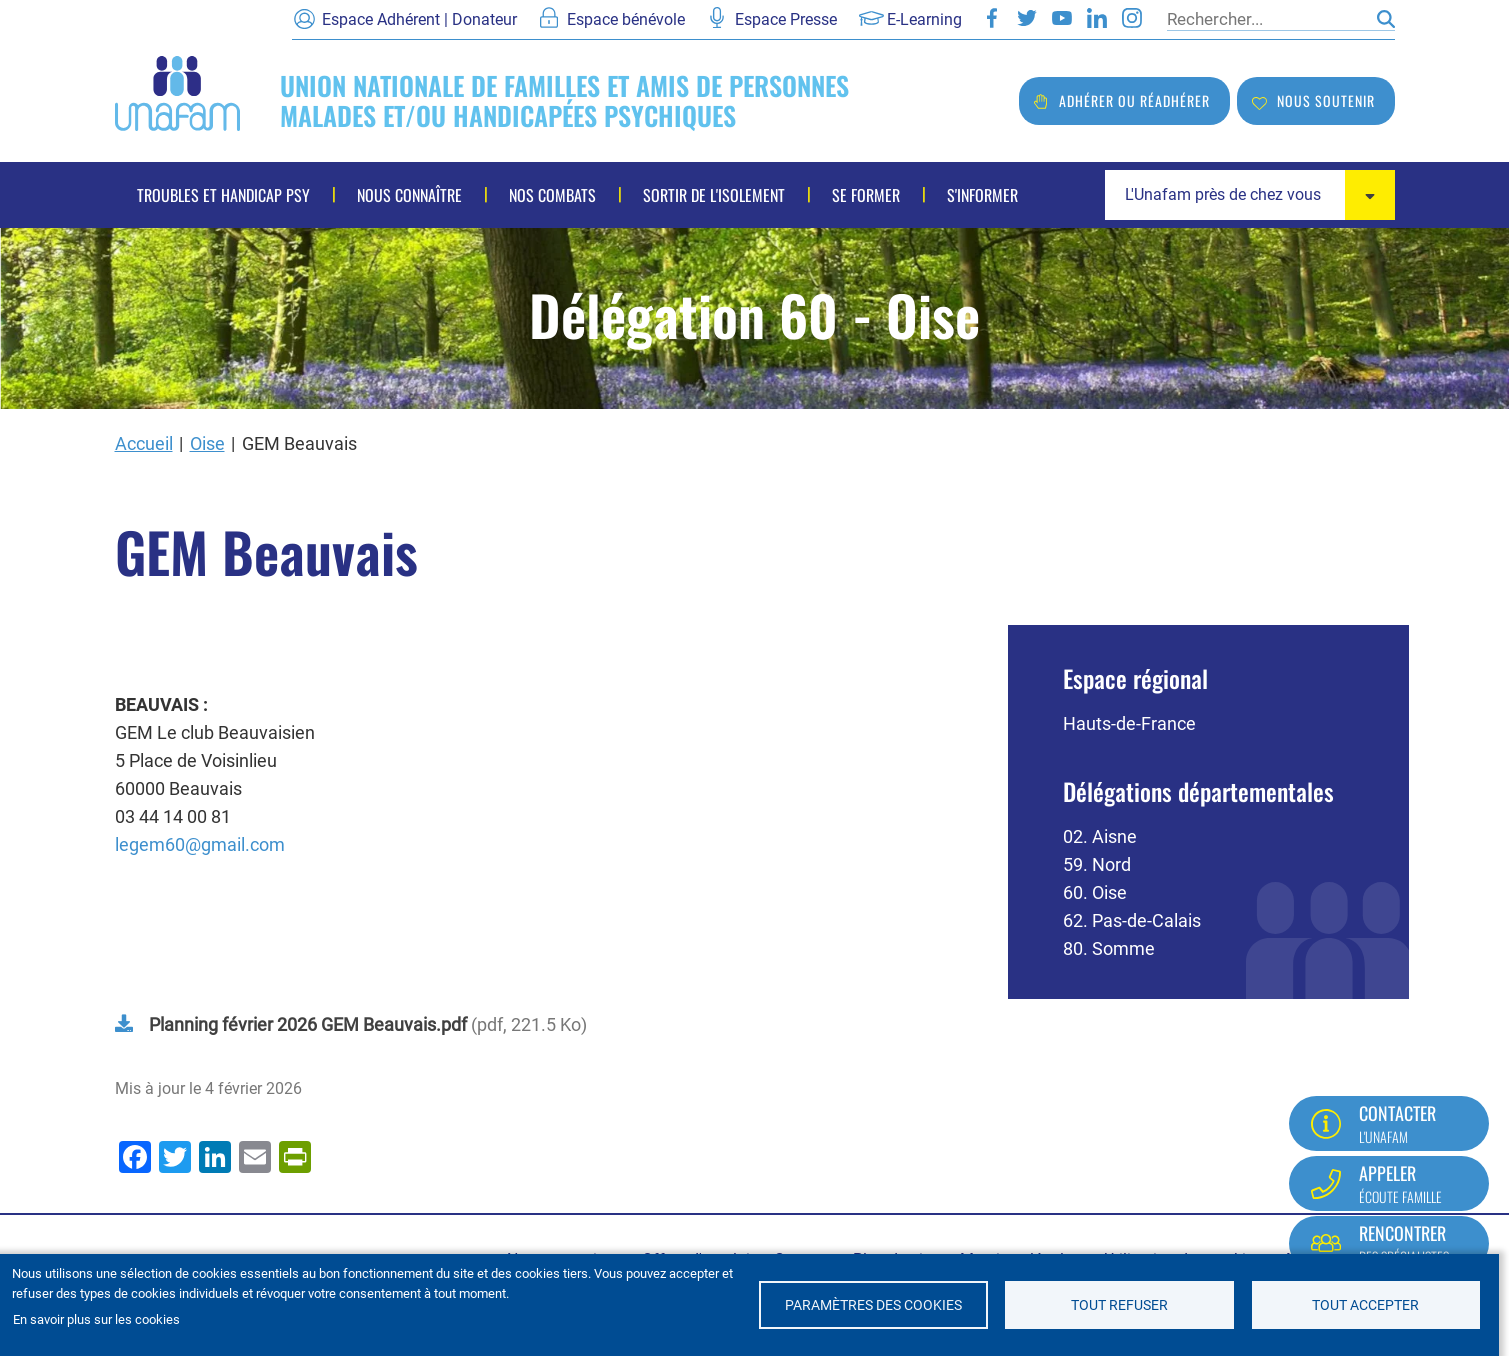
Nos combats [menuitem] (552, 195)
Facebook (992, 18)
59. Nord (1097, 864)
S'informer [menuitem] (982, 195)
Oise (207, 443)
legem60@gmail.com (200, 844)
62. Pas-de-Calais (1132, 920)
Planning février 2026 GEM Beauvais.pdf (308, 1024)
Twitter (1027, 18)
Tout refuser (1119, 1305)
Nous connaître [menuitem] (409, 195)
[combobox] (1250, 195)
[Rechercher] (1267, 19)
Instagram (1132, 18)
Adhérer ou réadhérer (1134, 100)
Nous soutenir (1326, 100)
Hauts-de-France (1129, 723)
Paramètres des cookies (873, 1305)
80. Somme (1109, 948)
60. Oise (1095, 892)
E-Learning (924, 19)
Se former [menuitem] (866, 195)
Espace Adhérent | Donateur (419, 19)
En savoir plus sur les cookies (96, 1319)
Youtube (1062, 18)
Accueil (144, 443)
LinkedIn (1097, 18)
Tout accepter (1365, 1305)
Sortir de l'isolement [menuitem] (714, 195)
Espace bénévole (626, 19)
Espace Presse (786, 19)
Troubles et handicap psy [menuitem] (223, 195)
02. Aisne (1100, 836)
